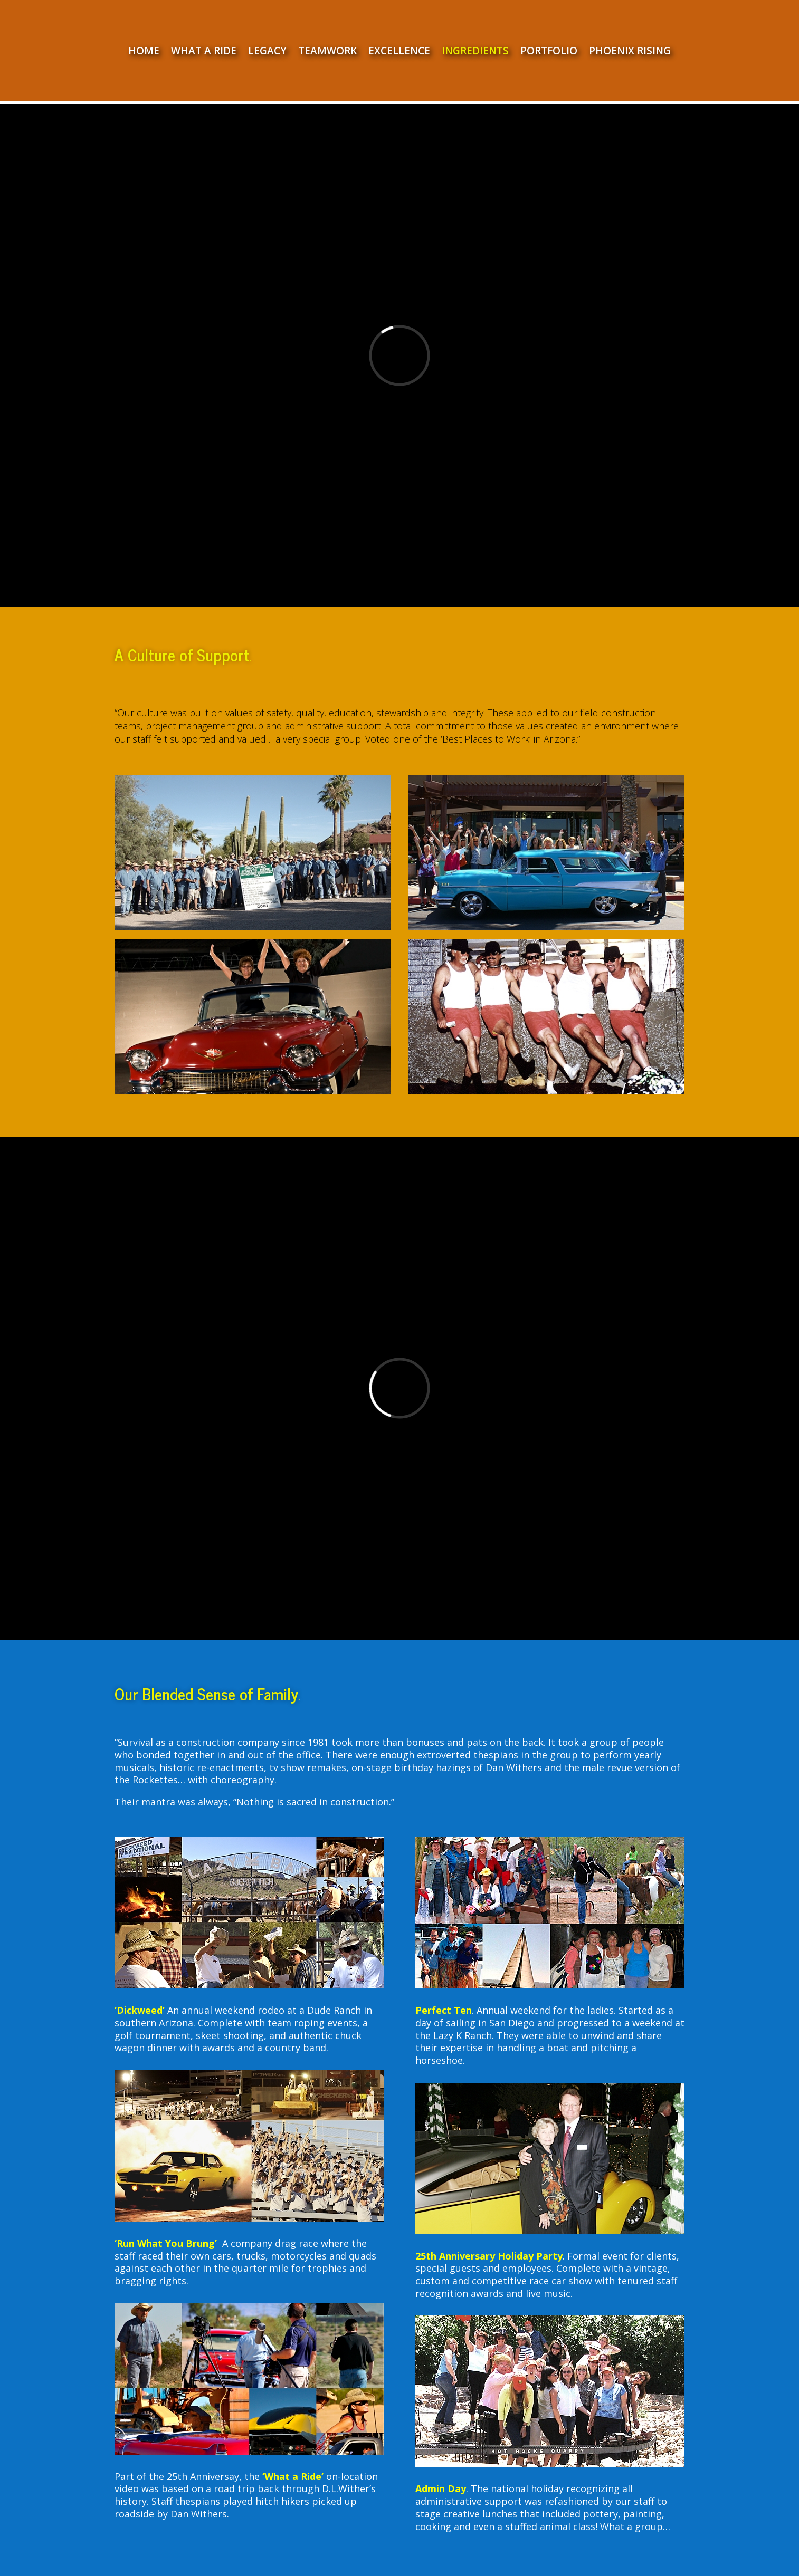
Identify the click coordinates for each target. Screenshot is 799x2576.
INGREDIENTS (475, 52)
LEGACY (267, 52)
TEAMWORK (327, 52)
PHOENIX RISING (630, 52)
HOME (143, 52)
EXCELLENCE (399, 52)
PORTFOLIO (548, 52)
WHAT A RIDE (203, 52)
